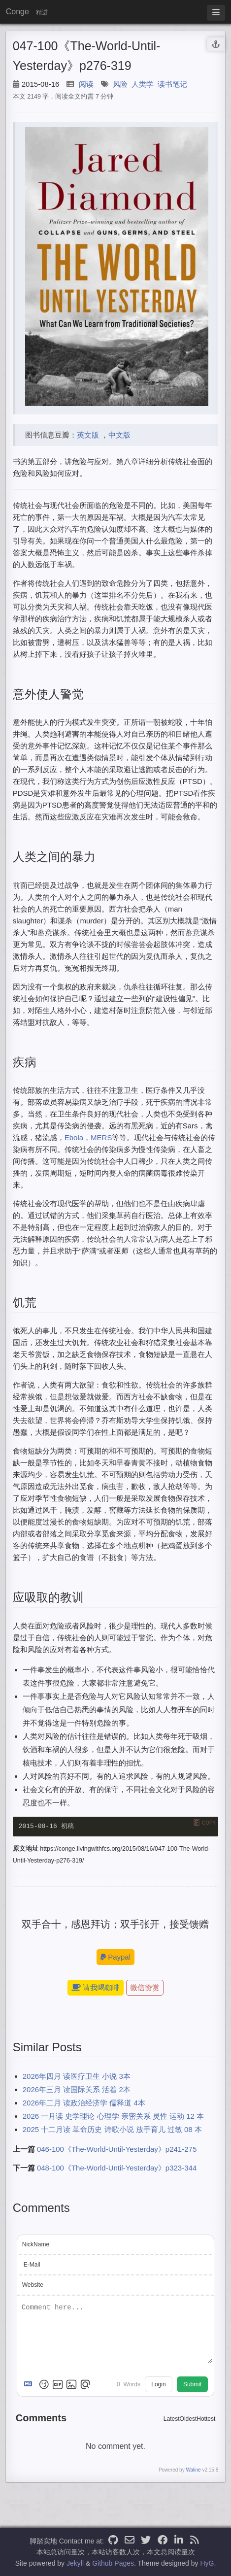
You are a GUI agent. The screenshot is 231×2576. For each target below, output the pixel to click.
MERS (101, 1137)
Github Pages (113, 2563)
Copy (209, 1822)
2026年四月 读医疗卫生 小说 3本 (77, 2077)
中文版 (119, 435)
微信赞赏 (145, 1988)
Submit (192, 2385)
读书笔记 (172, 84)
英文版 (88, 435)
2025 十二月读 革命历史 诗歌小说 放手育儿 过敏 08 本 (112, 2130)
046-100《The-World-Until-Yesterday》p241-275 (117, 2150)
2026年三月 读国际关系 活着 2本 (77, 2090)
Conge (17, 11)
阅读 (86, 84)
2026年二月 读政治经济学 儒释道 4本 (84, 2104)
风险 (120, 84)
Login (158, 2385)
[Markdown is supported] (30, 2385)
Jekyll (75, 2563)
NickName (35, 2244)
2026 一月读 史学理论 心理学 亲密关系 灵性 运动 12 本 (113, 2117)
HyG (207, 2563)
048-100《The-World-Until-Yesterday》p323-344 (117, 2169)
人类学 (143, 84)
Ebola (74, 1137)
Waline (193, 2471)
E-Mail (32, 2265)
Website (32, 2285)
